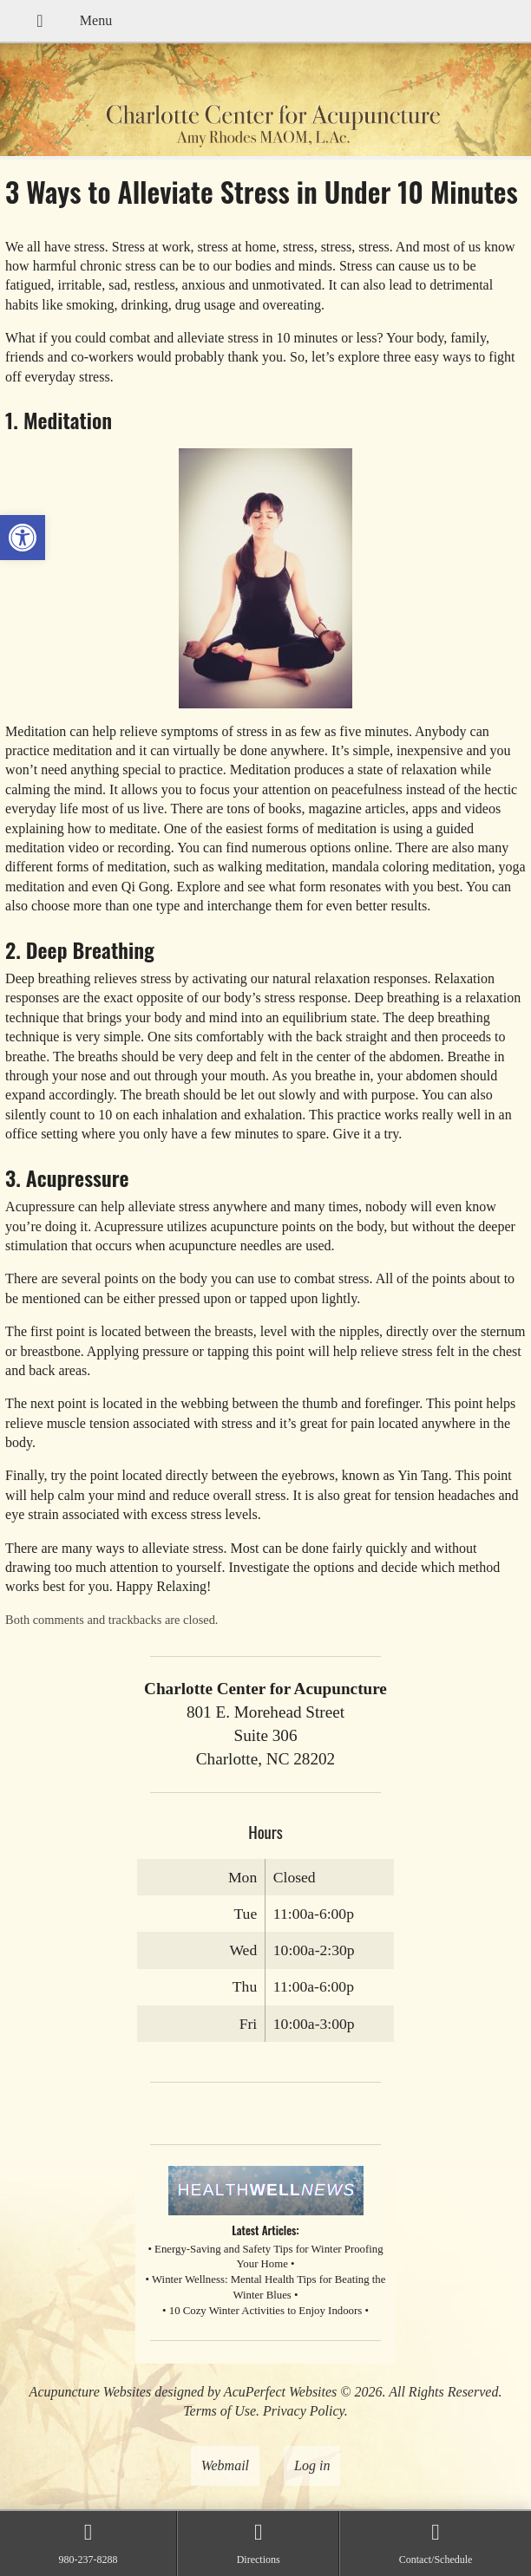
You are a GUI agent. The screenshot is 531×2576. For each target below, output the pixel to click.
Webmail (225, 2465)
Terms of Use (219, 2410)
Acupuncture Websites (91, 2391)
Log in (312, 2465)
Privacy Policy (303, 2410)
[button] (22, 537)
